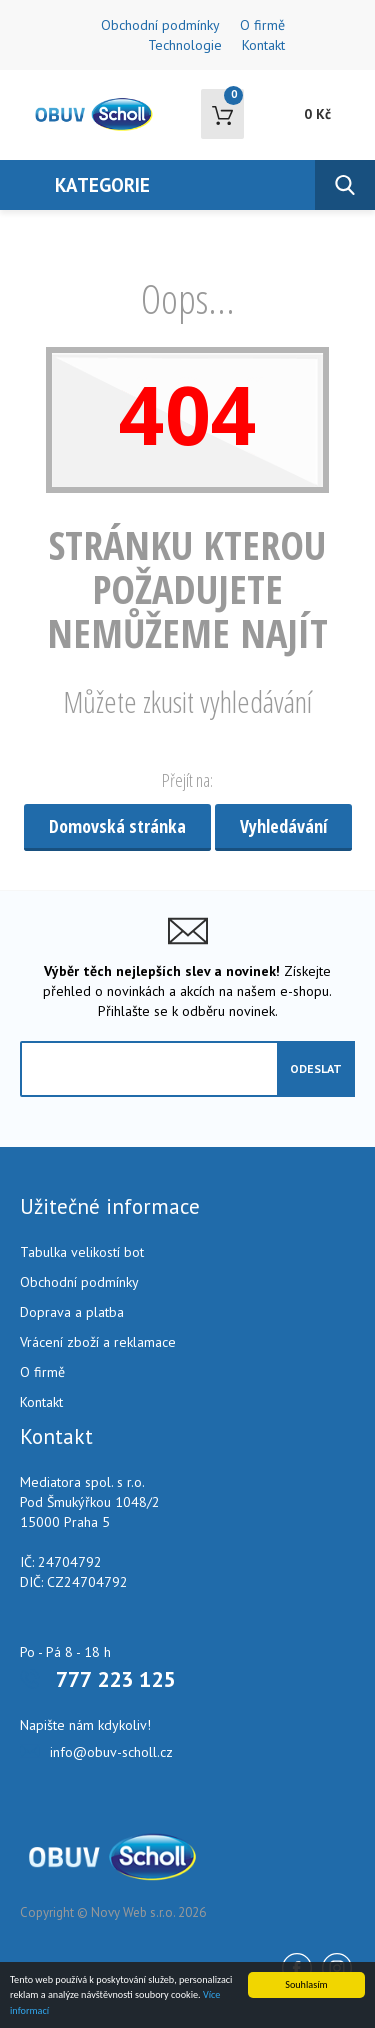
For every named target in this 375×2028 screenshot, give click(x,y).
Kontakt (263, 45)
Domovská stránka (117, 826)
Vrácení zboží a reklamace (98, 1342)
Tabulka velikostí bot (82, 1252)
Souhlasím (306, 1984)
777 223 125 (115, 1679)
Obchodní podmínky (160, 25)
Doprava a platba (72, 1312)
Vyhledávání (283, 826)
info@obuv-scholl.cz (111, 1752)
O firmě (262, 25)
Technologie (185, 45)
